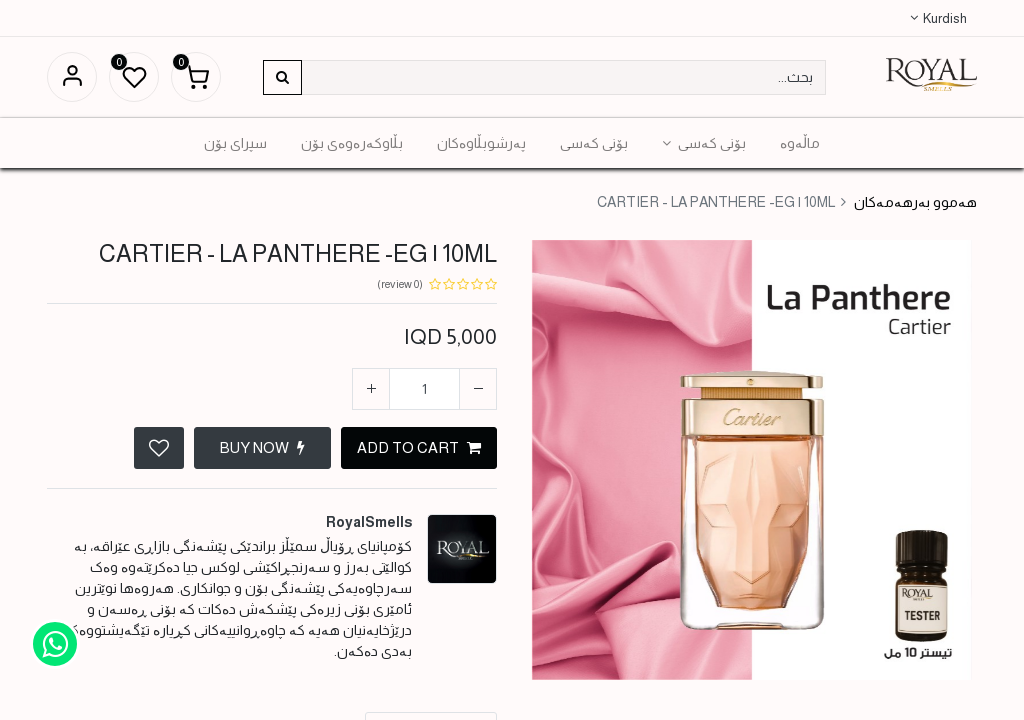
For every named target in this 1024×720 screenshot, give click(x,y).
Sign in (72, 77)
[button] (159, 448)
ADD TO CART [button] (419, 447)
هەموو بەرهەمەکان (915, 202)
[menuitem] (800, 143)
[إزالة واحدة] (478, 389)
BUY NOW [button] (262, 447)
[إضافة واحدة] (371, 389)
